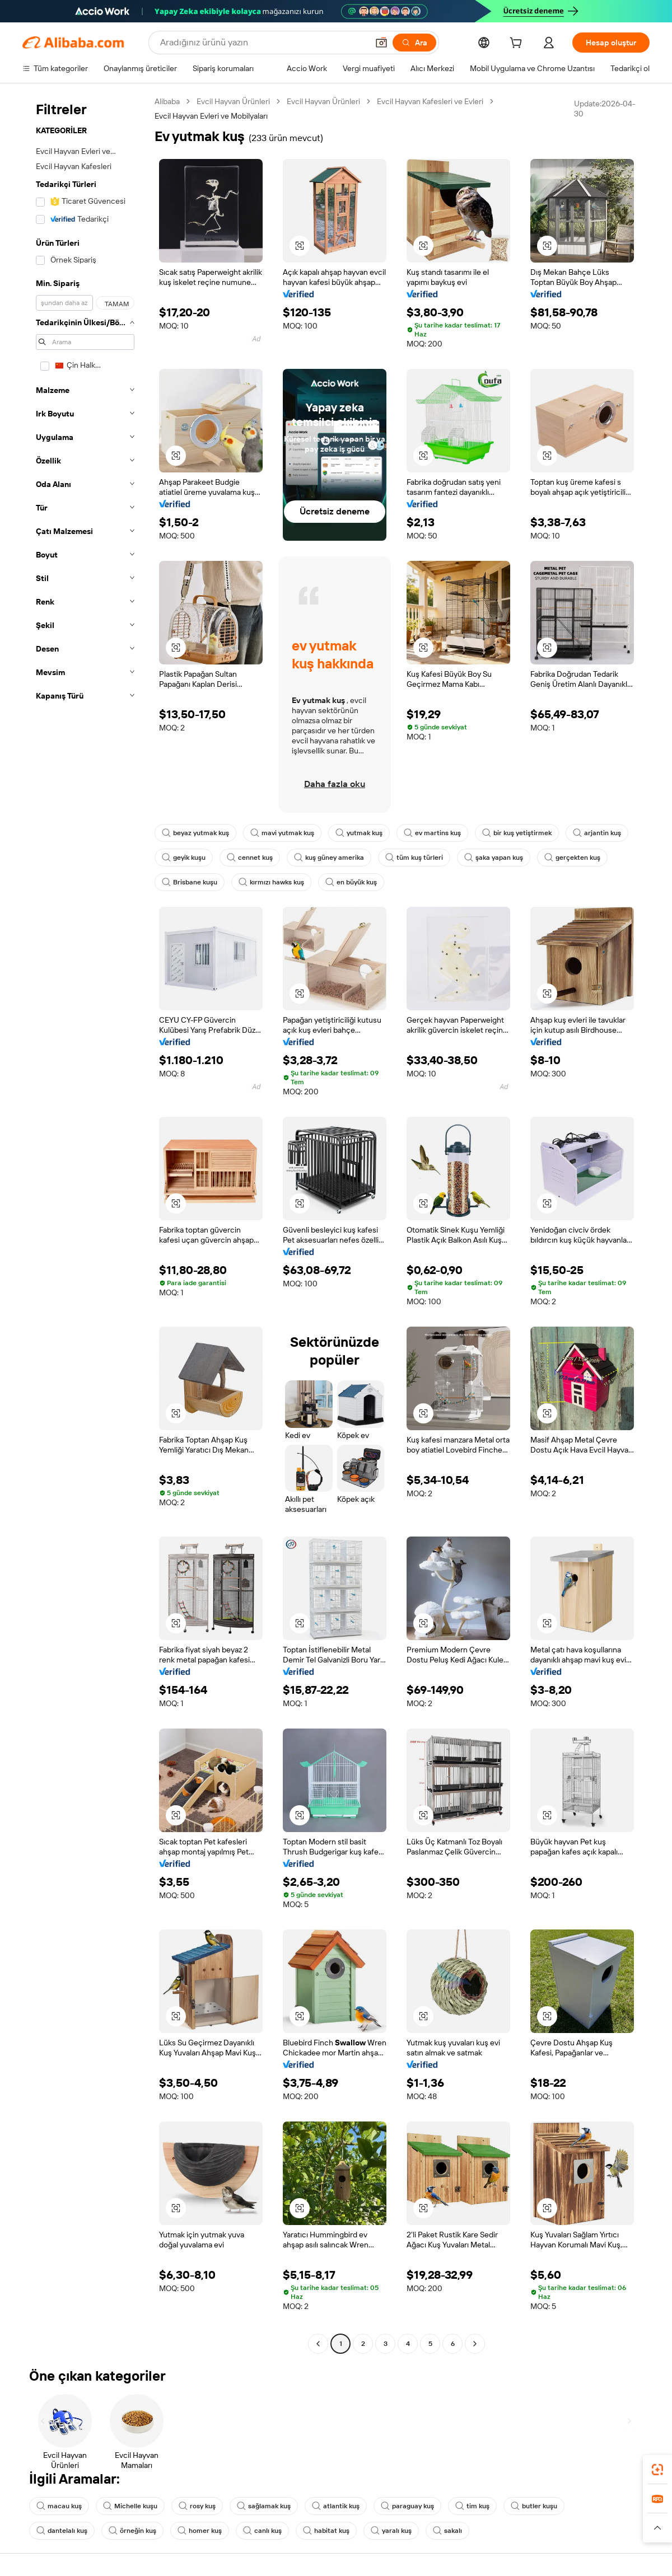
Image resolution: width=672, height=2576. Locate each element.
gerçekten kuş (572, 857)
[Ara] (414, 42)
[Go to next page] (475, 2344)
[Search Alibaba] (263, 42)
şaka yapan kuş (493, 857)
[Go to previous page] (318, 2344)
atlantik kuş (336, 2506)
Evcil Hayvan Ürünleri (233, 101)
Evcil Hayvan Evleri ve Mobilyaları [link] (211, 115)
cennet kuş (250, 857)
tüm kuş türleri (414, 857)
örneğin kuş (132, 2530)
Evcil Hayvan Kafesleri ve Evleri (430, 101)
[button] (381, 42)
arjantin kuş (597, 832)
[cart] (518, 44)
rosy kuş (197, 2506)
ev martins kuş (432, 832)
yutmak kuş (358, 832)
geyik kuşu (184, 857)
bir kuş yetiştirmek (517, 832)
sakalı (447, 2530)
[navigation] (85, 1224)
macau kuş (59, 2506)
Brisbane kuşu (189, 882)
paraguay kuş (407, 2506)
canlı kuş (262, 2530)
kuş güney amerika (329, 857)
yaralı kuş (391, 2530)
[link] (657, 2469)
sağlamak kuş (264, 2506)
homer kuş (200, 2530)
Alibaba (167, 101)
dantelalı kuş (61, 2530)
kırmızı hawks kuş (271, 882)
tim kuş (472, 2506)
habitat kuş (326, 2530)
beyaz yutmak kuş (195, 832)
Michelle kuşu (130, 2506)
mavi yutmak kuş (282, 832)
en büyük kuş (351, 882)
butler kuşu (534, 2506)
